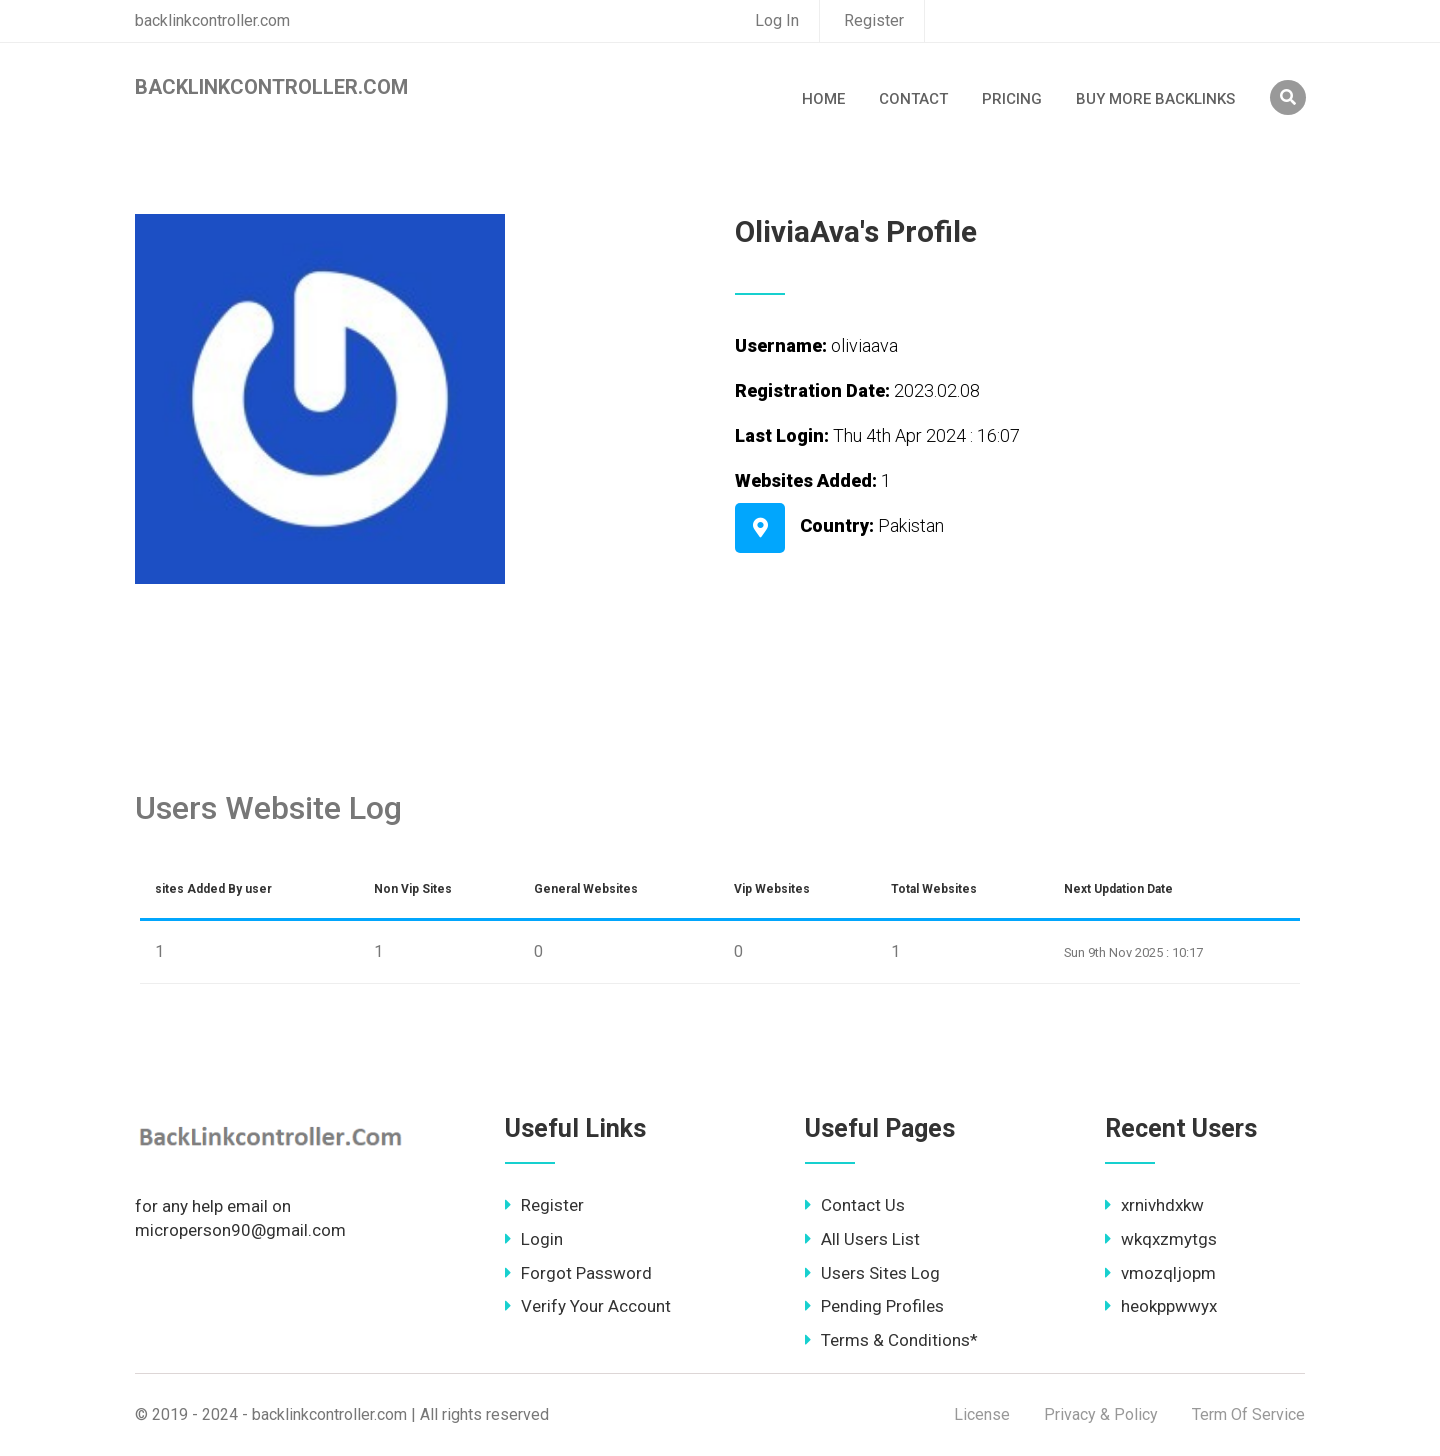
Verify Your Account (588, 1306)
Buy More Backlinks (1155, 99)
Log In (777, 20)
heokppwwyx (1161, 1306)
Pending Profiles (874, 1306)
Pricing (1012, 99)
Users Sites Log (872, 1273)
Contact (913, 99)
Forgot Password (578, 1273)
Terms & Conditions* (891, 1340)
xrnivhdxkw (1154, 1205)
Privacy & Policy (1101, 1414)
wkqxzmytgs (1161, 1239)
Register (874, 20)
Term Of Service (1248, 1414)
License (982, 1414)
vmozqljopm (1160, 1273)
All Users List (862, 1239)
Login (534, 1239)
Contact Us (855, 1205)
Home (823, 99)
